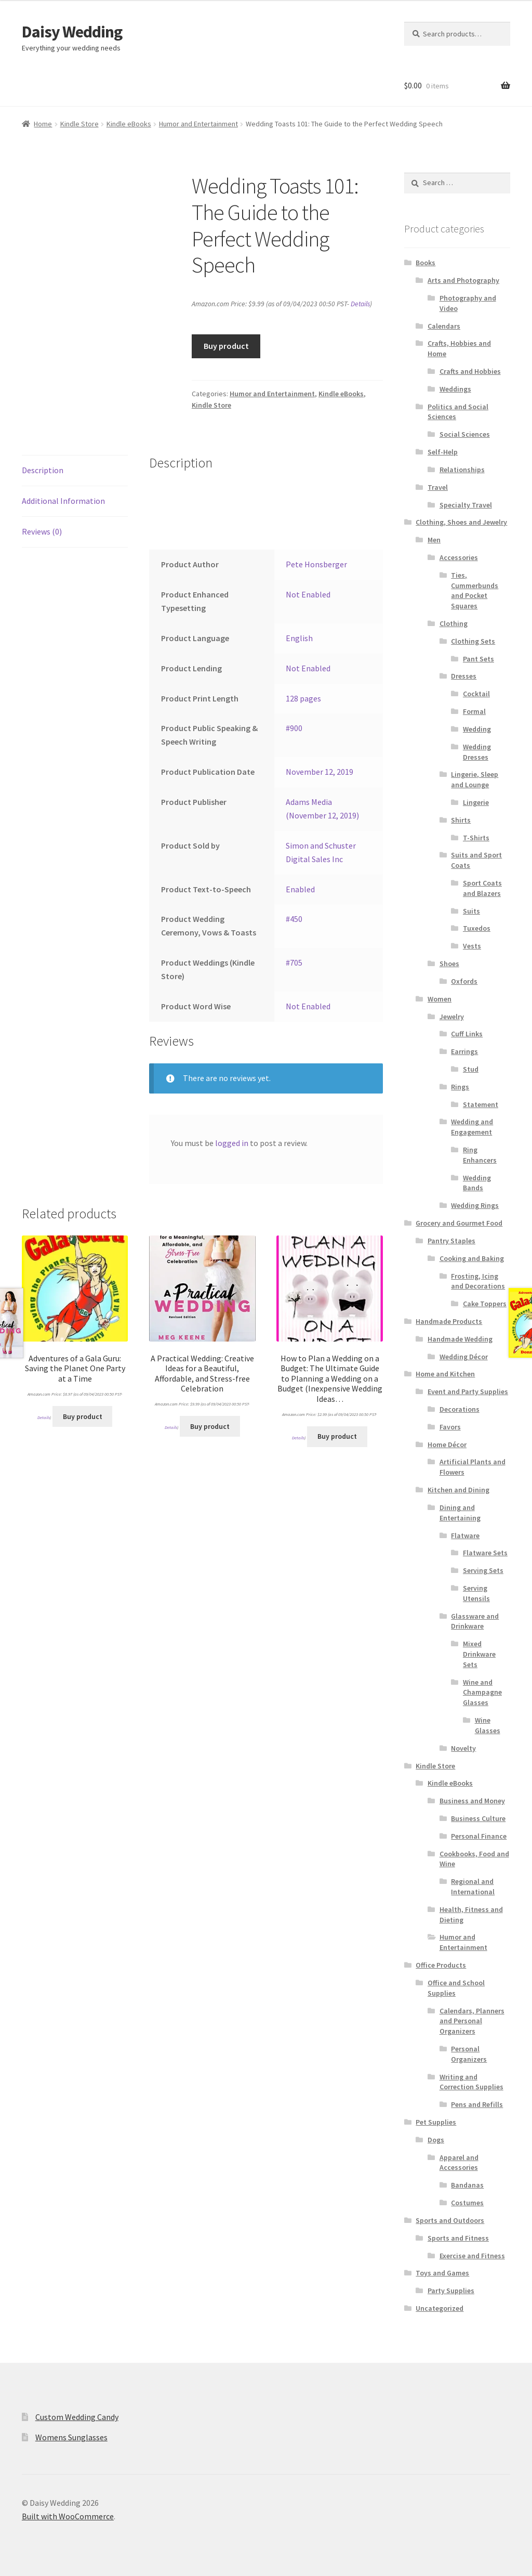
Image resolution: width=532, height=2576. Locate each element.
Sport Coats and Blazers (482, 888)
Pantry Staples (451, 1240)
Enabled (300, 889)
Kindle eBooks (129, 123)
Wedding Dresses (477, 752)
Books (425, 262)
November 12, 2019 (319, 771)
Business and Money (472, 1800)
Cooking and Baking (472, 1258)
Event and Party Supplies (468, 1391)
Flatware (465, 1535)
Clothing (454, 623)
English (299, 638)
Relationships (462, 469)
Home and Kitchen (445, 1373)
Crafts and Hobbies (470, 371)
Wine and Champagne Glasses (482, 1692)
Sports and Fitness (458, 2238)
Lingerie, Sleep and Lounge (474, 779)
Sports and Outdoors (450, 2220)
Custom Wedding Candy (76, 2417)
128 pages (303, 698)
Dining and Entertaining (460, 1513)
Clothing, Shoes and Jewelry (461, 522)
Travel (438, 487)
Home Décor (447, 1444)
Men (434, 539)
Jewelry (452, 1016)
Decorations (460, 1409)
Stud (470, 1069)
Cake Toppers (485, 1303)
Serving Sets (483, 1570)
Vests (472, 946)
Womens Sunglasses (71, 2437)
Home (43, 123)
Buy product (226, 346)
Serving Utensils (476, 1593)
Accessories (459, 557)
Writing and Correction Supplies (471, 2082)
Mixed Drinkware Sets (479, 1654)
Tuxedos (476, 928)
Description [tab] (42, 470)
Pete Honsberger (316, 564)
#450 (294, 919)
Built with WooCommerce (68, 2516)
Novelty (463, 1748)
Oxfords (464, 981)
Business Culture (478, 1818)
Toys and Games (442, 2273)
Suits (471, 911)
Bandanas (467, 2185)
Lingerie (476, 802)
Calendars (444, 326)
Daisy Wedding (72, 31)
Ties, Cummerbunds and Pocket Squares (474, 590)
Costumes (467, 2202)
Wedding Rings (475, 1205)
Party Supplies (451, 2290)
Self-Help (443, 452)
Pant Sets (478, 658)
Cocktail (476, 693)
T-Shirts (476, 837)
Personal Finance (479, 1836)
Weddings (455, 389)
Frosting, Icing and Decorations (478, 1281)
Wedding (477, 729)
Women (439, 999)
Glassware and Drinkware (475, 1621)
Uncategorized (439, 2308)
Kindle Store (79, 123)
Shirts (461, 820)
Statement (480, 1104)
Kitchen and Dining (458, 1489)
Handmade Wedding (460, 1339)
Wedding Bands (477, 1183)
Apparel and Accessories (459, 2162)
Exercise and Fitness (472, 2255)
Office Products (441, 1965)
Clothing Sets (473, 641)
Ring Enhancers (480, 1155)
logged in (231, 1143)
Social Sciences (465, 434)
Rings (460, 1086)
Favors (450, 1427)
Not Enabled (308, 594)
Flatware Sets (485, 1552)
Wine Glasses (487, 1725)
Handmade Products (449, 1321)
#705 (294, 962)
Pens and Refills (477, 2104)
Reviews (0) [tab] (42, 531)
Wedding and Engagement (472, 1127)
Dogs (436, 2139)
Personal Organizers (469, 2054)
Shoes (449, 963)
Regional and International (473, 1886)
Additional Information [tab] (63, 501)
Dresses (463, 676)
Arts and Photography (463, 280)
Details (360, 304)
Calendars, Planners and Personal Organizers (472, 2021)
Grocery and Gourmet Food (459, 1223)
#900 (294, 728)
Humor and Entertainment (198, 123)
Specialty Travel (466, 505)
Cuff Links (467, 1033)
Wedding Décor (464, 1356)
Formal (474, 711)
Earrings (464, 1051)
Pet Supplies (436, 2122)
